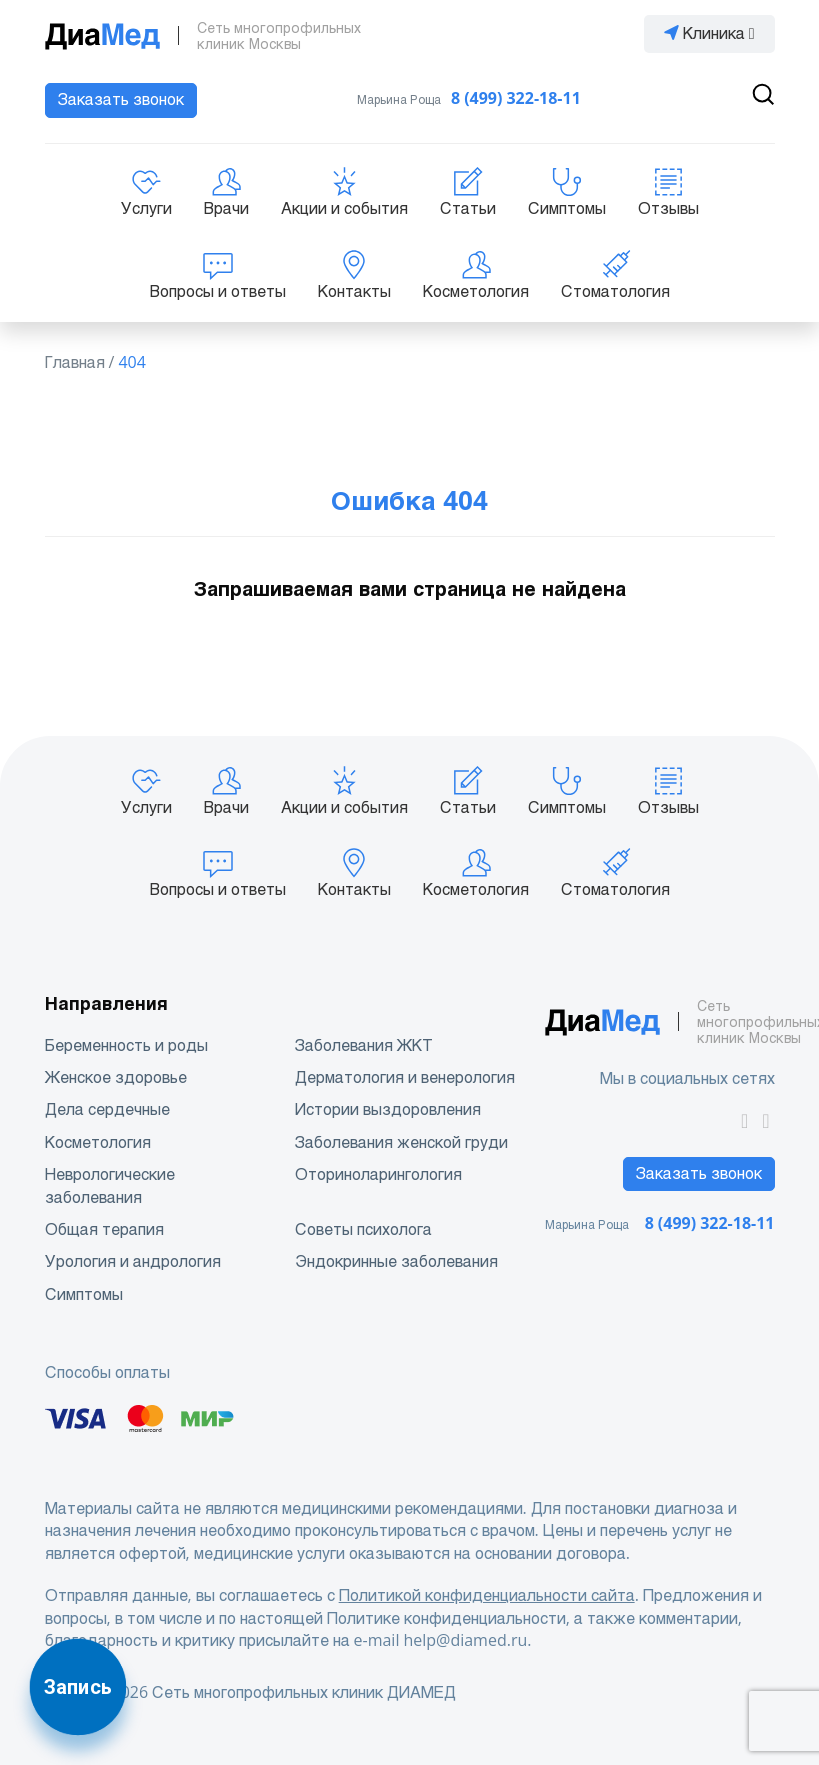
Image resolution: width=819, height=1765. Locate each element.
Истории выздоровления (388, 1109)
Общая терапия (104, 1229)
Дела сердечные (107, 1109)
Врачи (226, 192)
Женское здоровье (116, 1077)
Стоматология (615, 275)
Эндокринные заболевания (396, 1261)
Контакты (354, 275)
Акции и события (344, 192)
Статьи (468, 192)
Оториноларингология (378, 1174)
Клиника (709, 33)
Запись (78, 1687)
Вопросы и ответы (218, 275)
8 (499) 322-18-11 (516, 98)
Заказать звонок (121, 99)
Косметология (476, 275)
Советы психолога (363, 1229)
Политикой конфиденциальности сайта (487, 1595)
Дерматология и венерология (405, 1077)
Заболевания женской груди (401, 1142)
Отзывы (668, 192)
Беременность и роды (126, 1045)
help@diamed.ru (465, 1640)
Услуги (146, 192)
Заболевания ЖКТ (364, 1045)
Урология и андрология (133, 1261)
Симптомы (567, 192)
